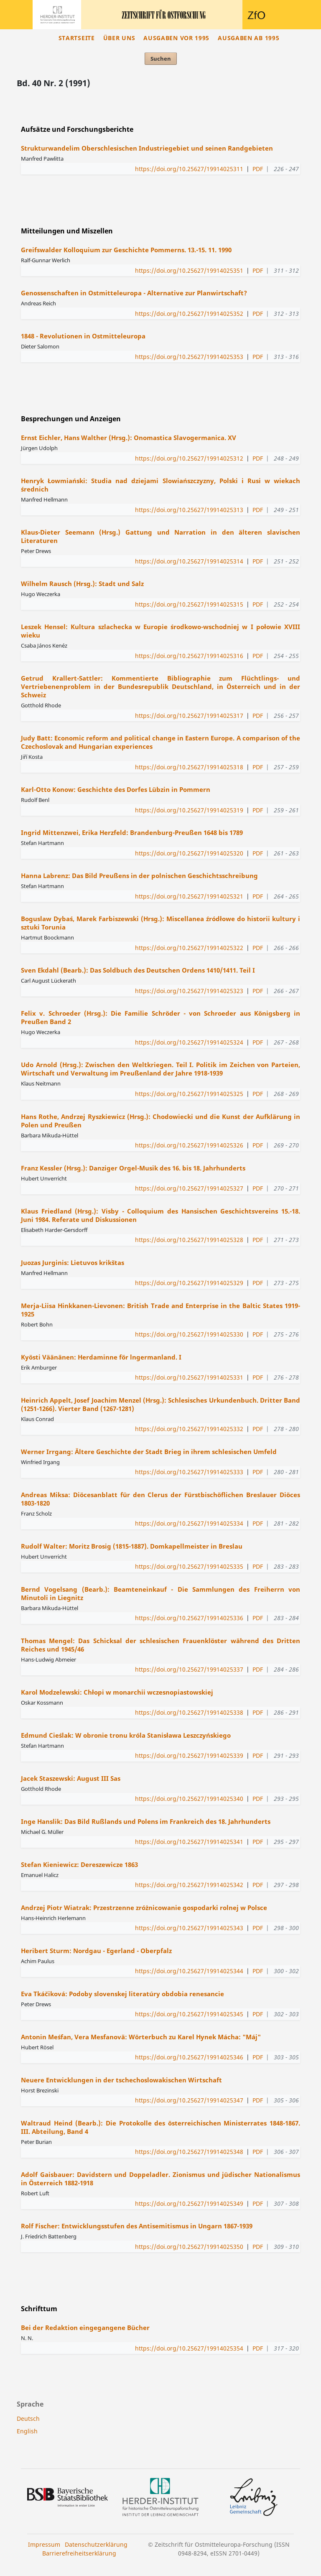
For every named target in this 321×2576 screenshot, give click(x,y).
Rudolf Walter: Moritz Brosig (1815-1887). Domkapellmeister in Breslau (131, 1546)
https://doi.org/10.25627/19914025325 (189, 1094)
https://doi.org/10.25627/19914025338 (189, 1712)
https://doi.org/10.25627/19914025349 (189, 2203)
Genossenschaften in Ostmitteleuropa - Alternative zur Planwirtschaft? (134, 293)
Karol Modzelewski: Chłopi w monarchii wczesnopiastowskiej (117, 1692)
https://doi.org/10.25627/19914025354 (189, 2348)
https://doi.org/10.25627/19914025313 (189, 510)
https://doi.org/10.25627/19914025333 (189, 1472)
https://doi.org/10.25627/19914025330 (189, 1334)
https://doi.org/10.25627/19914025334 (189, 1523)
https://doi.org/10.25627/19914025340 (189, 1799)
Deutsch (28, 2418)
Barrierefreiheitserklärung (79, 2553)
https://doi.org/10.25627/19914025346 (189, 2057)
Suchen (160, 58)
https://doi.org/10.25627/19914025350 (189, 2247)
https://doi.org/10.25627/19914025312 (189, 458)
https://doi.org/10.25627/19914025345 (189, 2014)
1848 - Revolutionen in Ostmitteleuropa (83, 336)
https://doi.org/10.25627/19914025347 (189, 2100)
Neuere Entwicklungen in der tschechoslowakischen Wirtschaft (121, 2080)
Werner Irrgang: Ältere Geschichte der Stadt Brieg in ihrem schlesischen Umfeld (149, 1451)
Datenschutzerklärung (96, 2544)
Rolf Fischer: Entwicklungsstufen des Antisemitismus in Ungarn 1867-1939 (136, 2226)
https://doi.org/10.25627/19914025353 (189, 357)
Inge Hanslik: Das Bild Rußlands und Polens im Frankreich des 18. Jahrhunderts (145, 1821)
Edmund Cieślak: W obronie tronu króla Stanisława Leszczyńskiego (126, 1735)
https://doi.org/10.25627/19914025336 (189, 1618)
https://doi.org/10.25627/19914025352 (189, 314)
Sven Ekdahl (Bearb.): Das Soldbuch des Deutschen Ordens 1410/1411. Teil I (138, 970)
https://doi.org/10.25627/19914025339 (189, 1755)
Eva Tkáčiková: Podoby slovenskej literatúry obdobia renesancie (122, 1994)
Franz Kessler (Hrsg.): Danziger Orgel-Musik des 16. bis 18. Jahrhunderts (133, 1168)
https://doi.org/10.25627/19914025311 (189, 169)
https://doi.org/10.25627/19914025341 (189, 1842)
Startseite (77, 38)
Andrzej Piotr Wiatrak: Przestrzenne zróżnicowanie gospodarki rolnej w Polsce (144, 1907)
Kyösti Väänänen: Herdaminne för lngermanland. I (101, 1357)
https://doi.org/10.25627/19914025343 (189, 1928)
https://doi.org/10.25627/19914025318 (189, 767)
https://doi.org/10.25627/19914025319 (189, 810)
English (27, 2431)
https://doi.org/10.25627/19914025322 (189, 948)
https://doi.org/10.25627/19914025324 (189, 1042)
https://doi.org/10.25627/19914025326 (189, 1145)
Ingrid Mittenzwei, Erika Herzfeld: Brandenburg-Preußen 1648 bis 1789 (132, 832)
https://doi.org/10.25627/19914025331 (189, 1377)
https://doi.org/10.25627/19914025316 (189, 656)
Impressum (44, 2544)
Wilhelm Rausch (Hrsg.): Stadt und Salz (82, 583)
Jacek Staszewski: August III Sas (70, 1778)
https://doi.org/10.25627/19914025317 (189, 716)
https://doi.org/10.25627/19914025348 (189, 2152)
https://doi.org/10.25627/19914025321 (189, 896)
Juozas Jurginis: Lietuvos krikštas (72, 1262)
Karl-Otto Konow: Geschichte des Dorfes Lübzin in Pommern (115, 789)
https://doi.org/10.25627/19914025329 (189, 1283)
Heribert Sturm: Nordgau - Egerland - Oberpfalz (96, 1950)
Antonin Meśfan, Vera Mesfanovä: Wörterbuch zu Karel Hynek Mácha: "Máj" (141, 2037)
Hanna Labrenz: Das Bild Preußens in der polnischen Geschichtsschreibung (139, 875)
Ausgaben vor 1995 (176, 38)
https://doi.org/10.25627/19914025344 (189, 1971)
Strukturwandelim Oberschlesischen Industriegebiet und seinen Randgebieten (147, 148)
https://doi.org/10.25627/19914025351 (189, 270)
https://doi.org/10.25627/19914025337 (189, 1669)
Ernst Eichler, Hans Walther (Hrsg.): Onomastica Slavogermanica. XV (128, 437)
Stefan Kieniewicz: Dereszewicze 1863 (79, 1864)
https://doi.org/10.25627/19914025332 (189, 1429)
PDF (257, 169)
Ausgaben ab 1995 (248, 38)
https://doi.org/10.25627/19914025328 (189, 1240)
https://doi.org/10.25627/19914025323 (189, 991)
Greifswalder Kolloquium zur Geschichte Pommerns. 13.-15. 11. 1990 (126, 250)
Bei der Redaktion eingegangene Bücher (85, 2327)
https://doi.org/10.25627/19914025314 (189, 561)
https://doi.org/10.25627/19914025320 (189, 853)
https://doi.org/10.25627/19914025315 (189, 604)
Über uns (119, 38)
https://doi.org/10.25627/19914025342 (189, 1885)
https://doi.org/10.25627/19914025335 (189, 1566)
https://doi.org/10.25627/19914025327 (189, 1188)
